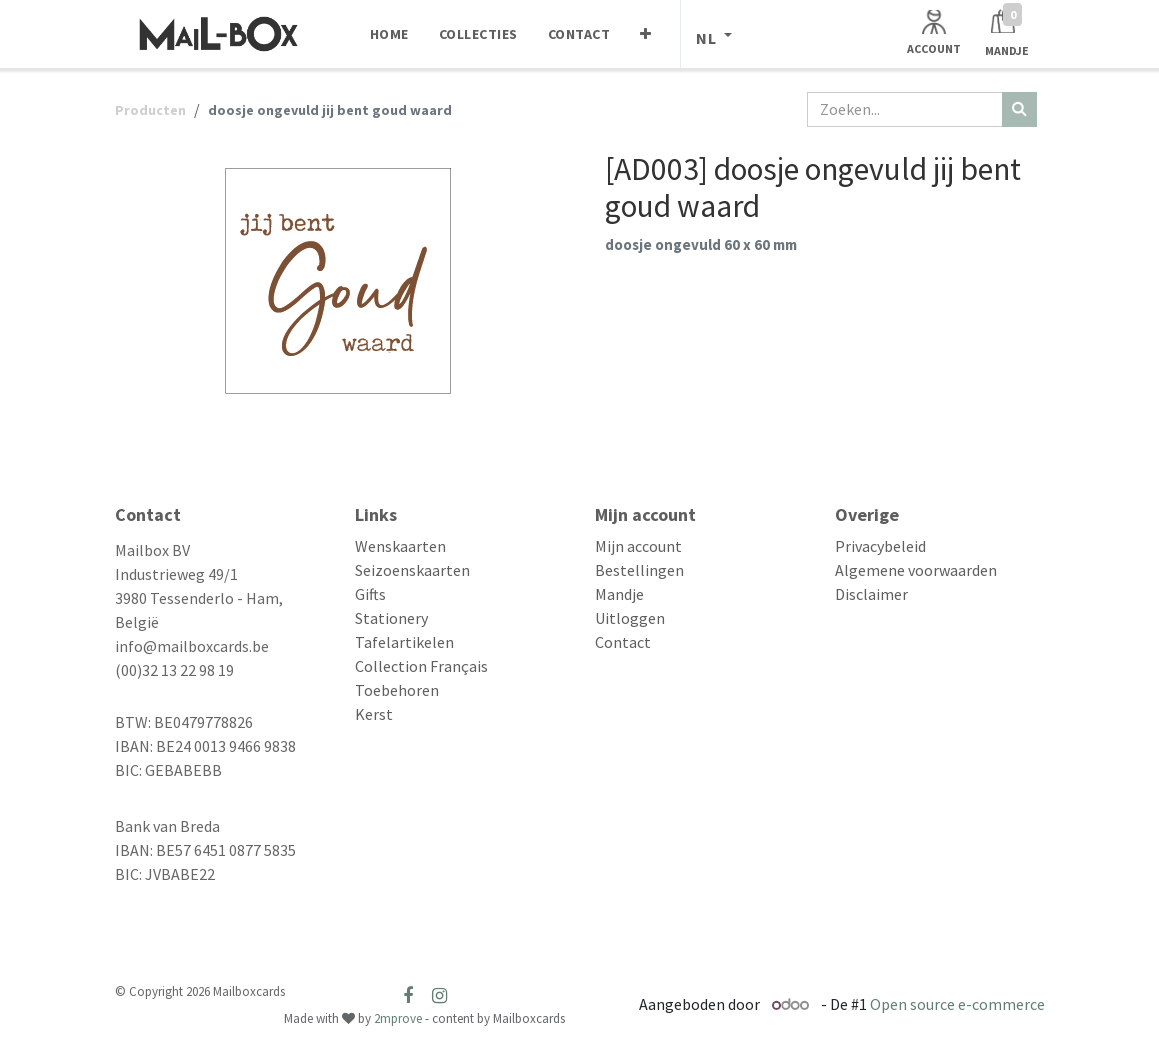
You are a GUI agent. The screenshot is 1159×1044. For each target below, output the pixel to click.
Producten (150, 110)
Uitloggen (630, 618)
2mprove (398, 1018)
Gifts (370, 594)
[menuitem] (389, 34)
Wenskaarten (400, 546)
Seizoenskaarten (412, 570)
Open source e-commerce (957, 1004)
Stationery (391, 618)
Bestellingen (639, 570)
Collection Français (421, 666)
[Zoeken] (1019, 109)
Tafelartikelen (404, 642)
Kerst (374, 714)
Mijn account (638, 546)
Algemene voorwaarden (916, 570)
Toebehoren (397, 690)
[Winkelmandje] (1007, 33)
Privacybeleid (880, 546)
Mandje (619, 594)
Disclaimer (871, 594)
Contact (623, 642)
